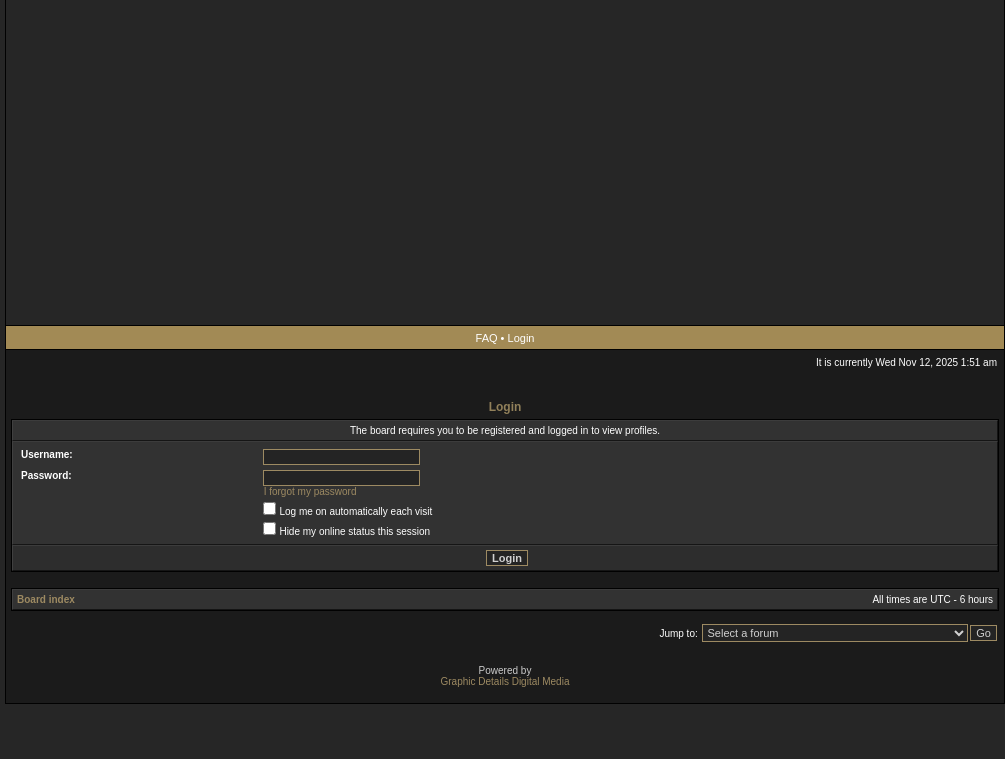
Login (521, 338)
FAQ (487, 338)
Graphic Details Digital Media (505, 681)
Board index (46, 599)
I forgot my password (310, 491)
